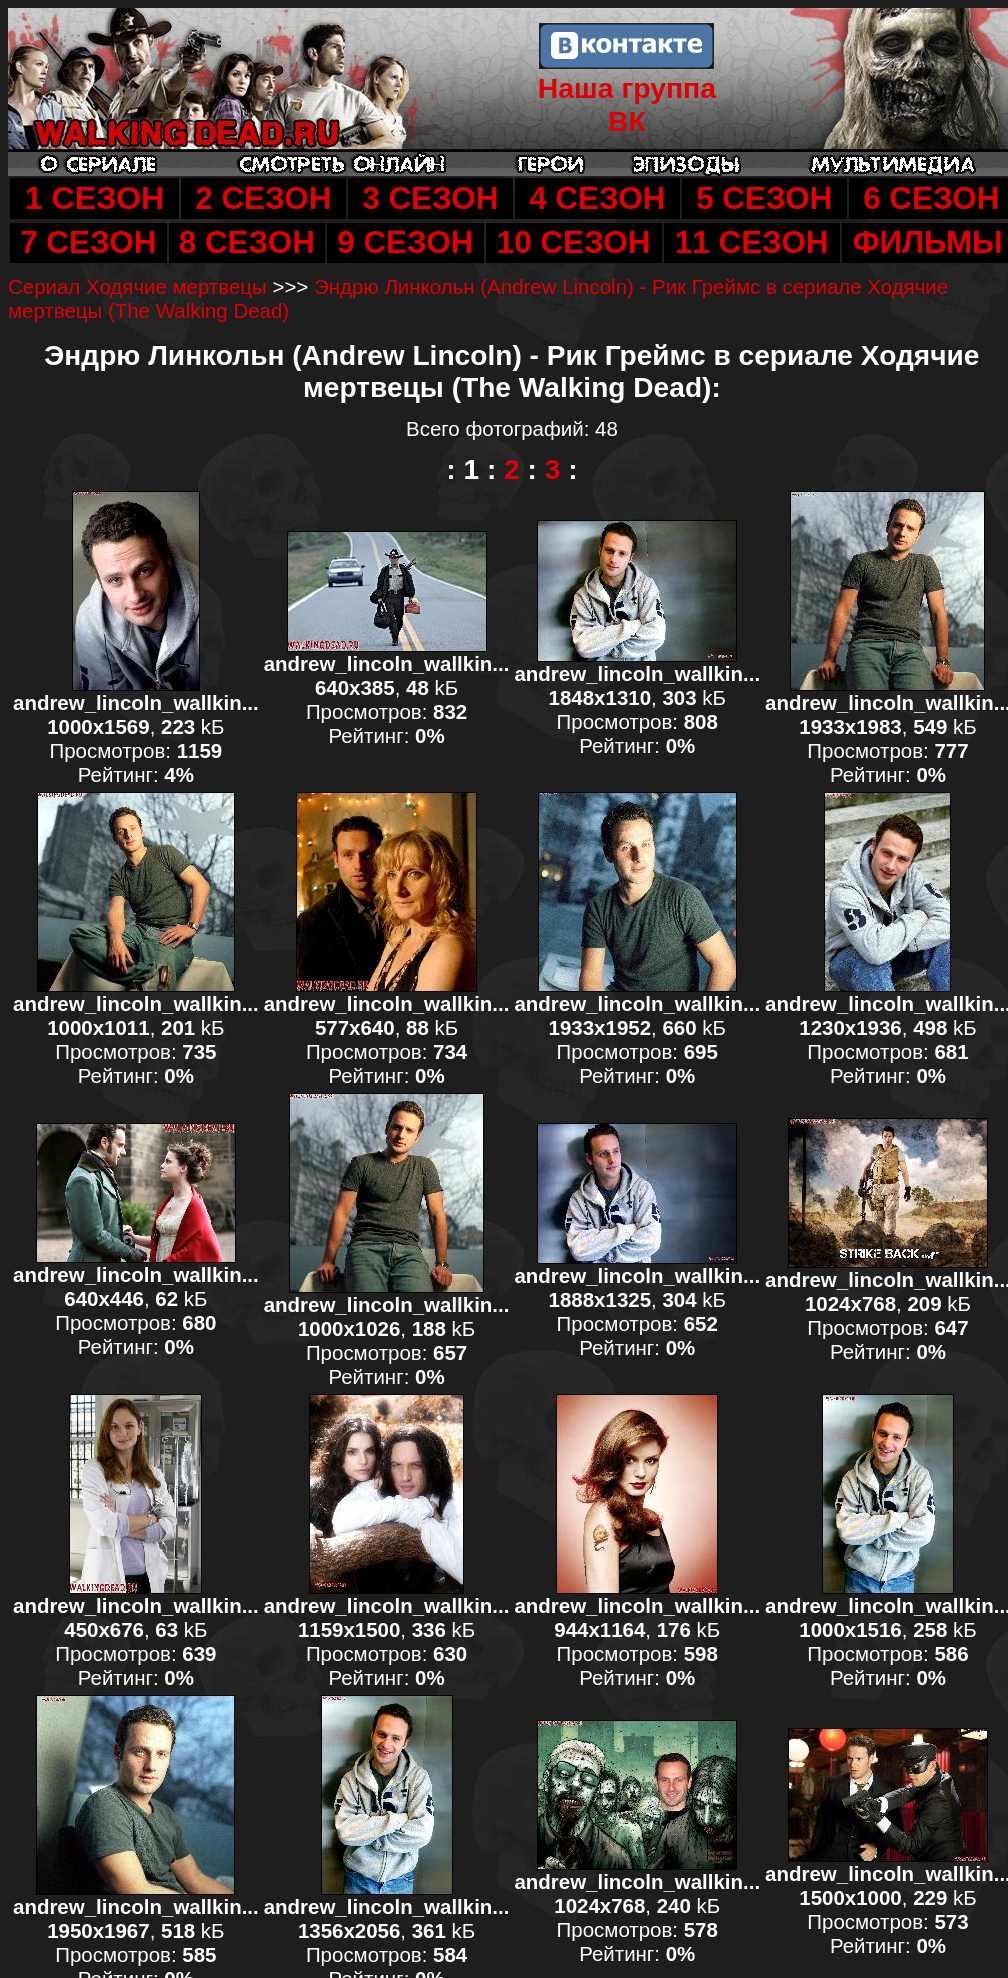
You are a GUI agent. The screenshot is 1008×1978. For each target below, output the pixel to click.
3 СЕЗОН (430, 198)
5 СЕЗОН (764, 198)
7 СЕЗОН (88, 242)
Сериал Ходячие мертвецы (137, 286)
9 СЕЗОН (405, 242)
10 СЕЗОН (574, 242)
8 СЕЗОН (247, 242)
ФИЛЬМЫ (928, 242)
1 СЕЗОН (94, 198)
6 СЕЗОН (931, 198)
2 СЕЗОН (263, 198)
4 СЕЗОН (597, 198)
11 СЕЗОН (752, 242)
